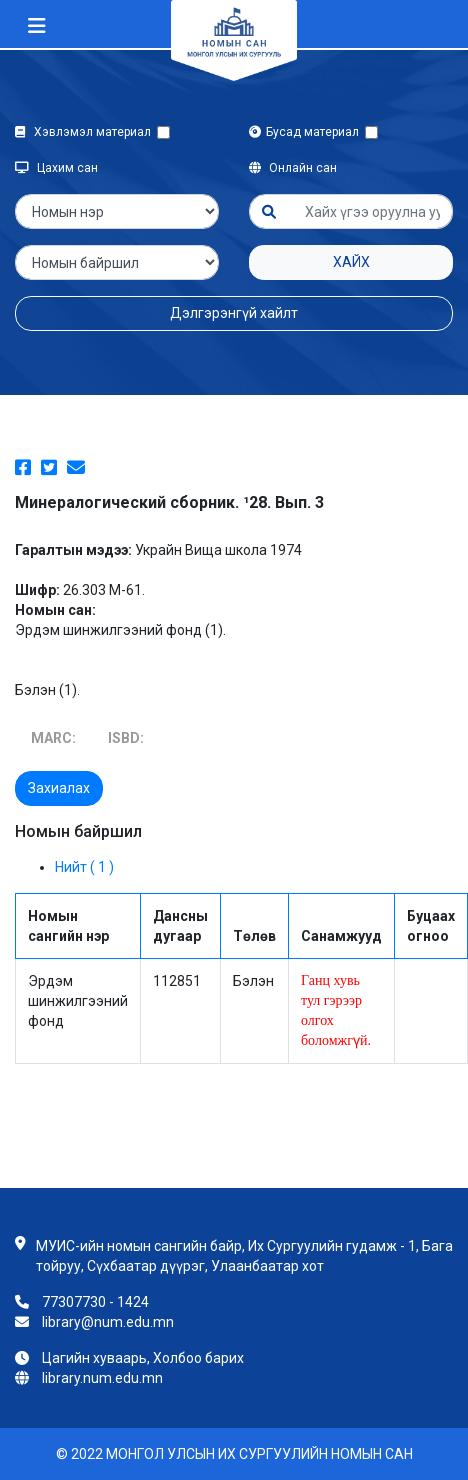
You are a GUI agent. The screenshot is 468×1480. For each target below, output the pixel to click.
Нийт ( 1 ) (84, 867)
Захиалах (59, 788)
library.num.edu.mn (102, 1378)
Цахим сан (56, 168)
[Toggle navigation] (37, 26)
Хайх (351, 262)
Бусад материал (307, 132)
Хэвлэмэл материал (86, 132)
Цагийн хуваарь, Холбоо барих (143, 1358)
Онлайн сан (293, 168)
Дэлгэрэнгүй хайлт (234, 313)
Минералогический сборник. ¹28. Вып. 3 (169, 502)
